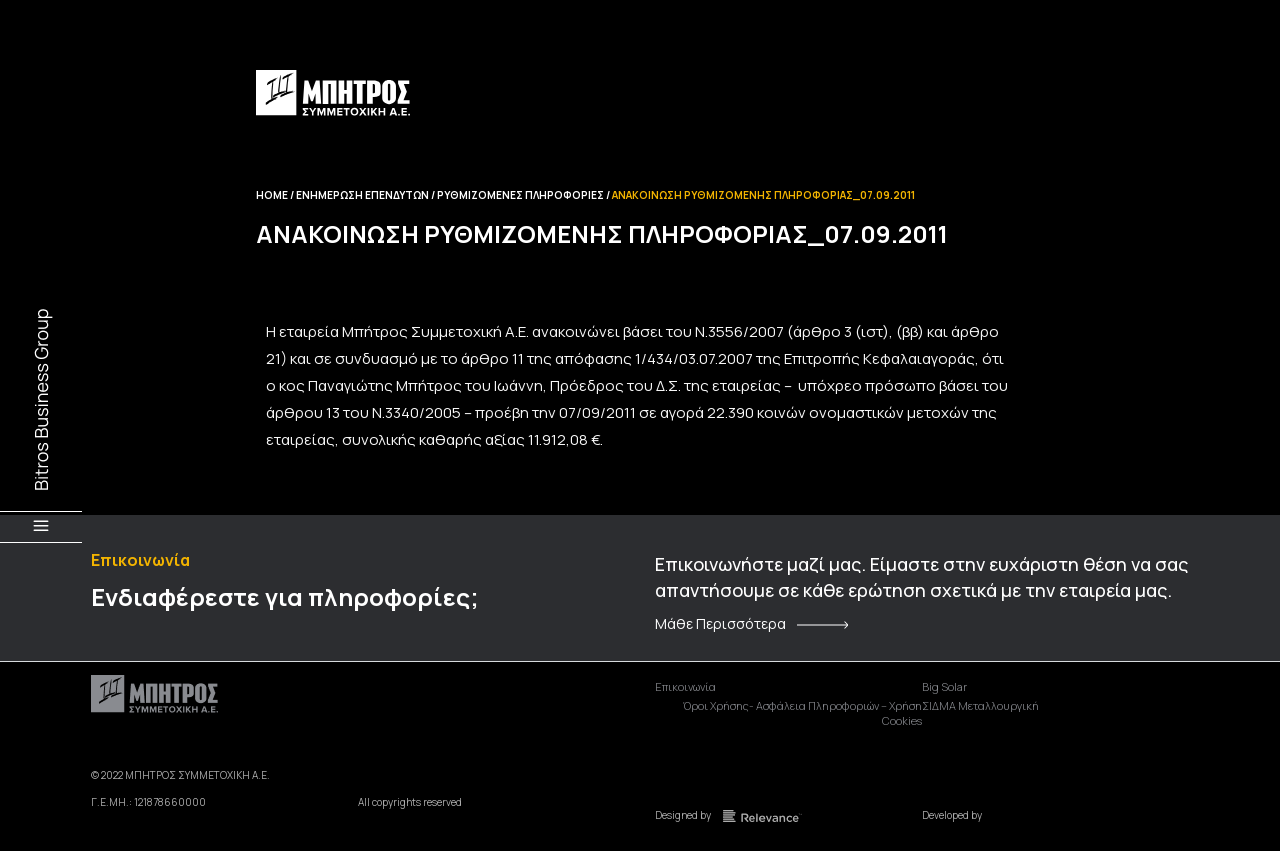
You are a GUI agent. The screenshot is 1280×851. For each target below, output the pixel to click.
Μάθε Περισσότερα (720, 624)
